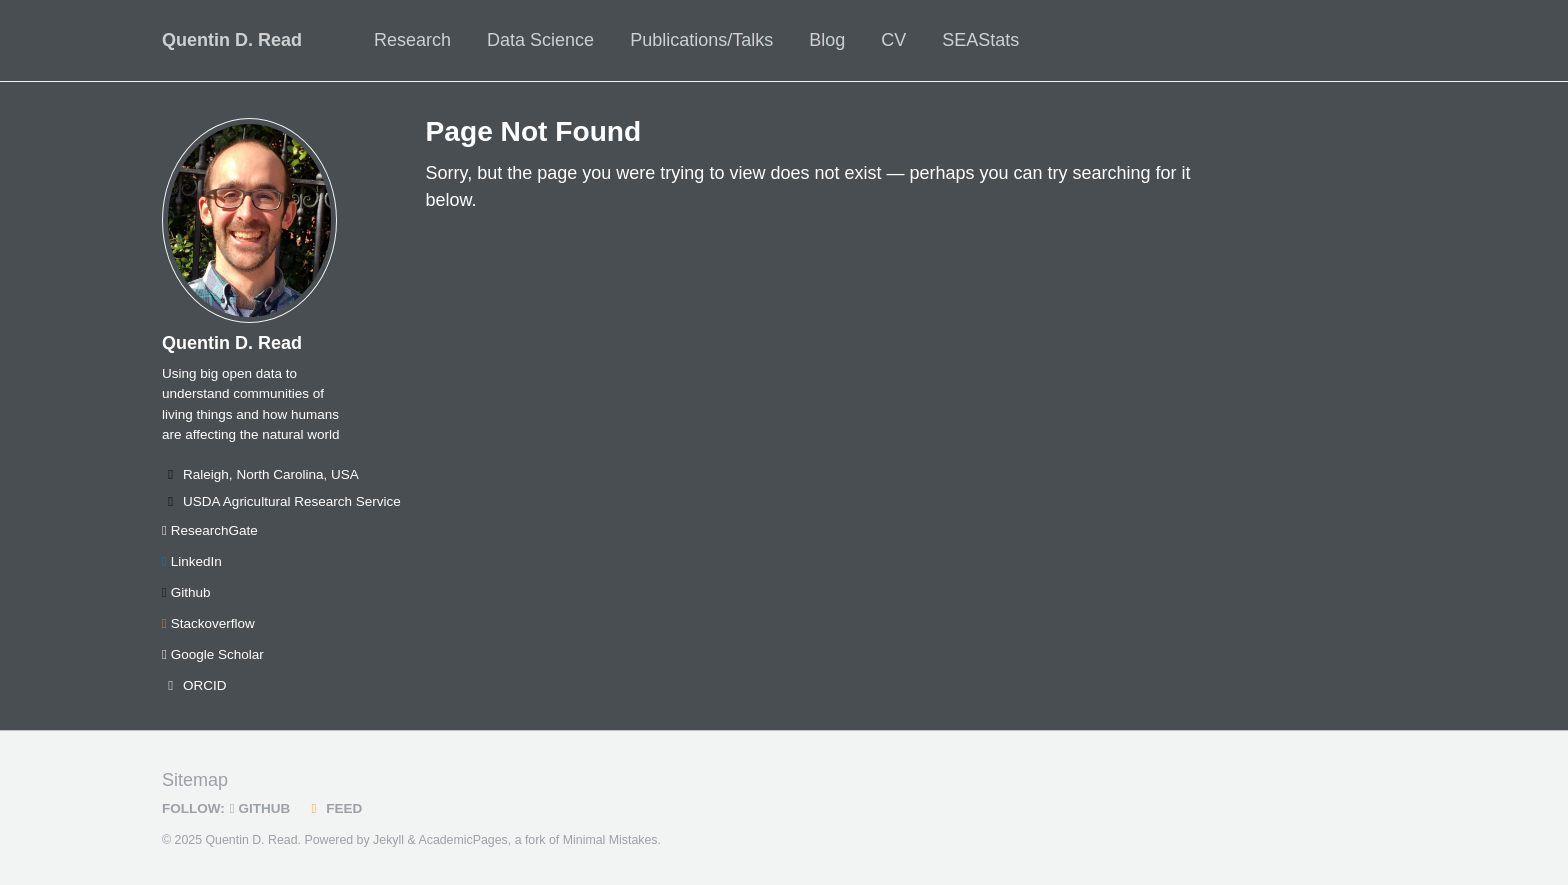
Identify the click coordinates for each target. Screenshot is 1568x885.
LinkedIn (192, 561)
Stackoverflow (208, 623)
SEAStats (980, 40)
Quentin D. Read (232, 40)
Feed (333, 808)
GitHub (260, 808)
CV (893, 40)
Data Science (540, 40)
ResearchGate (210, 530)
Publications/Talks (701, 40)
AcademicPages (462, 840)
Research (412, 40)
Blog (827, 40)
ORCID (194, 685)
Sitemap (195, 780)
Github (186, 592)
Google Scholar (213, 654)
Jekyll (388, 840)
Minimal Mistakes (610, 840)
